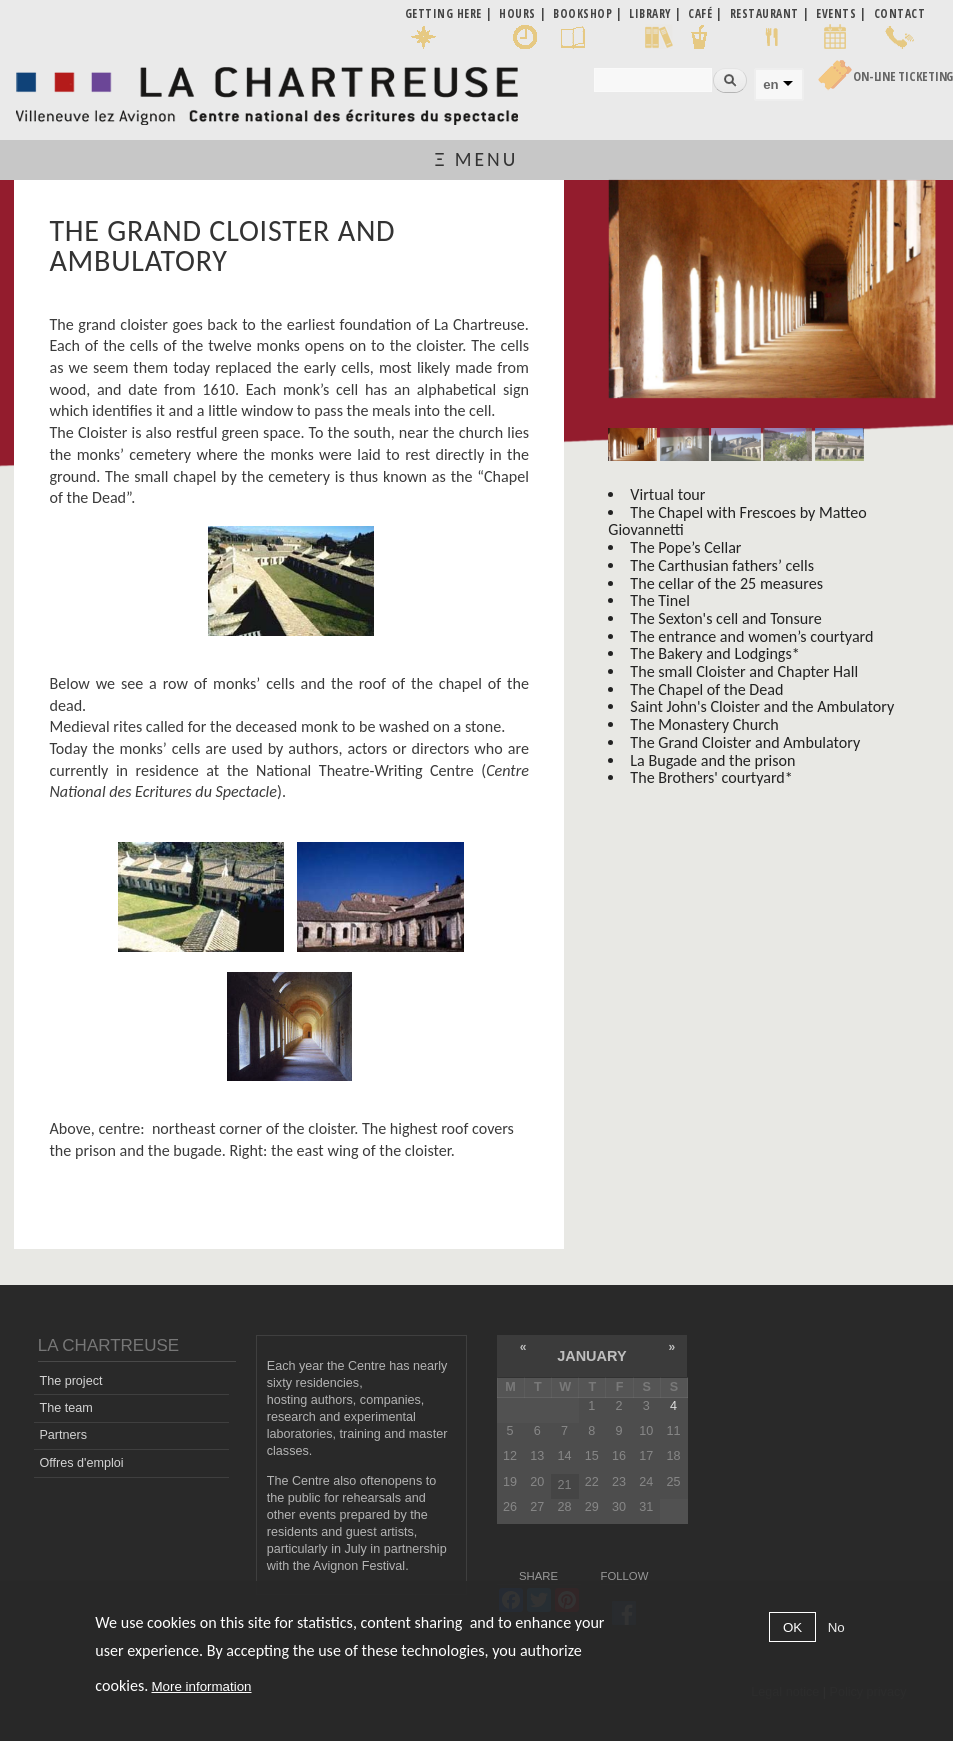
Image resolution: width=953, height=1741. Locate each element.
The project (70, 1381)
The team (65, 1408)
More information (202, 1686)
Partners (63, 1435)
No (836, 1627)
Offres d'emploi (81, 1463)
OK (792, 1627)
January (591, 1356)
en (770, 84)
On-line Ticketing (903, 76)
